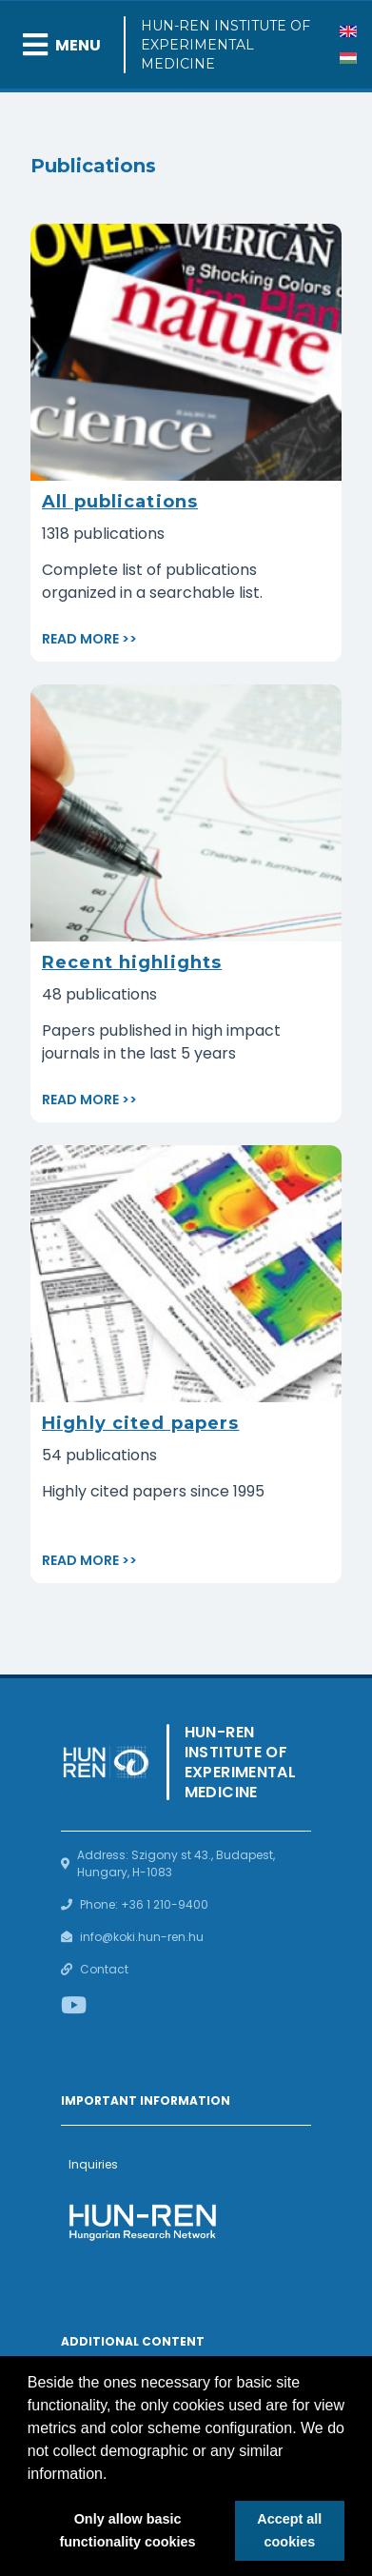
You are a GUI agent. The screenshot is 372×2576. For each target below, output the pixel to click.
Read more (80, 638)
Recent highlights (132, 962)
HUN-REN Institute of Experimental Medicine (225, 44)
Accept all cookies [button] (289, 2530)
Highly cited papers (140, 1423)
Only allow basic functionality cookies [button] (127, 2530)
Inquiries (93, 2164)
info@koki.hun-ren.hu (142, 1937)
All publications (120, 501)
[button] (114, 2475)
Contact (104, 1969)
